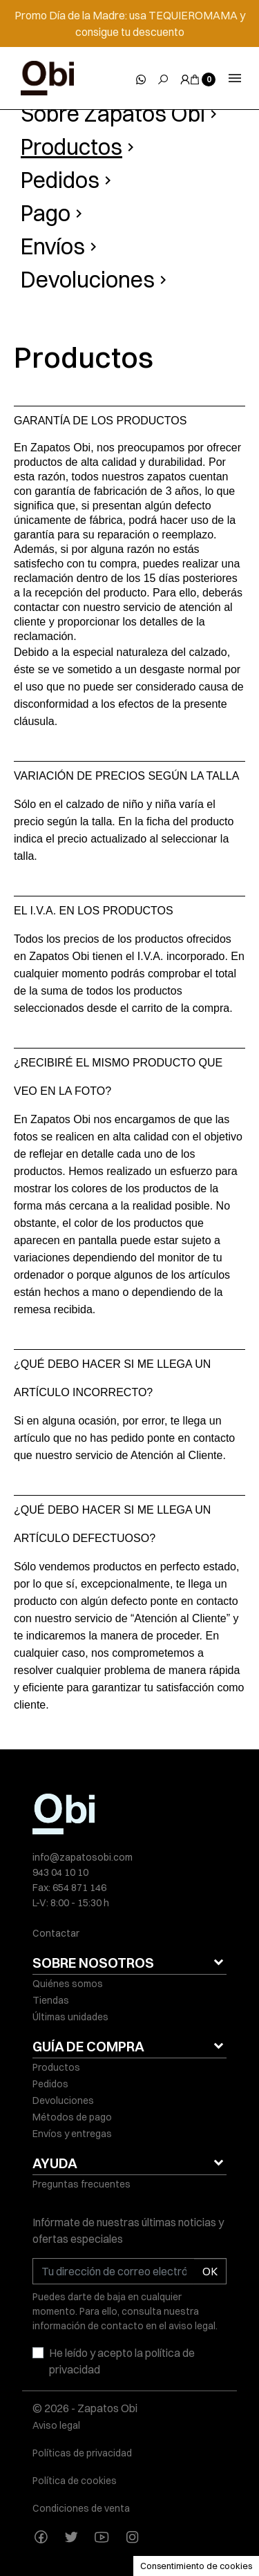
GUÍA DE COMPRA (88, 2046)
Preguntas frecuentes (81, 2184)
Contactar (55, 1933)
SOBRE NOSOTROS (93, 1962)
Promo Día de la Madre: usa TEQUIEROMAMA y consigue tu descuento (130, 23)
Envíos (53, 246)
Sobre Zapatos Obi (113, 113)
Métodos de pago (72, 2117)
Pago (45, 213)
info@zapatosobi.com (82, 1857)
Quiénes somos (67, 1983)
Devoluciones (88, 279)
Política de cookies (74, 2480)
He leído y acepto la (122, 2361)
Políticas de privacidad (82, 2453)
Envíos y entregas (72, 2133)
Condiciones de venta (81, 2508)
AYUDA (54, 2163)
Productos (71, 146)
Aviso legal (56, 2425)
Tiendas (50, 2000)
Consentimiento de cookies (196, 2565)
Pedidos (60, 180)
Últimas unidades (70, 2017)
